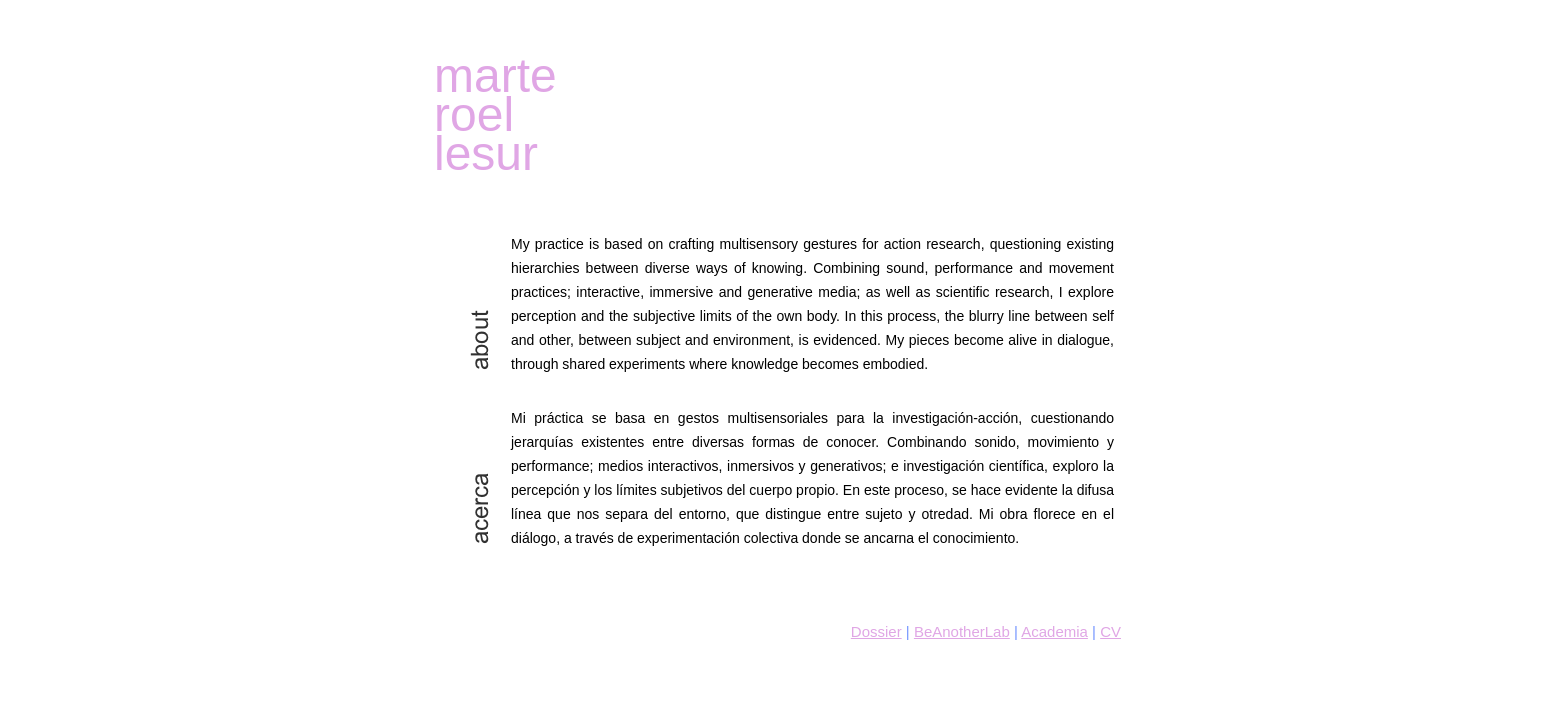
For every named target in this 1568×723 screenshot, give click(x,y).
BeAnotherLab (962, 631)
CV (1110, 631)
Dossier (876, 631)
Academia (1054, 631)
